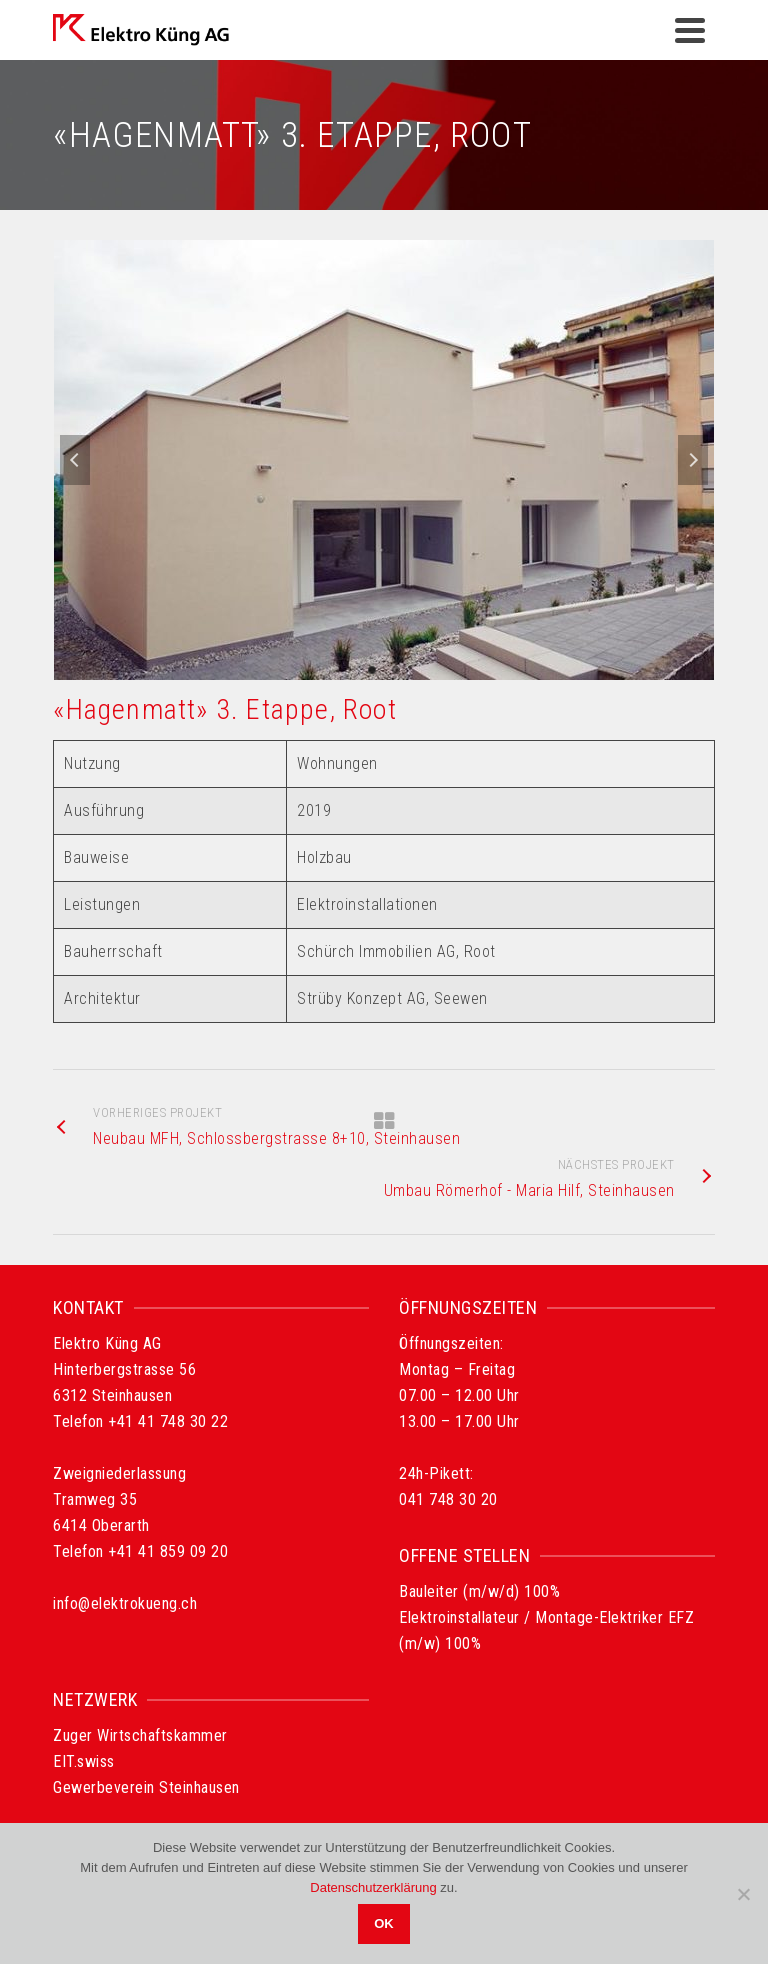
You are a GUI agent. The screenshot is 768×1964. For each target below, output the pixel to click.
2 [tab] (396, 670)
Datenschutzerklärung (373, 1887)
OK (384, 1923)
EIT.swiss (84, 1761)
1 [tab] (372, 670)
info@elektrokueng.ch (125, 1603)
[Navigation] (690, 30)
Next (693, 460)
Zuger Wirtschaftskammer (140, 1735)
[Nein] (743, 1894)
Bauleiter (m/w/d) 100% (479, 1591)
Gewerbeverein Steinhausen (146, 1787)
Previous (75, 460)
